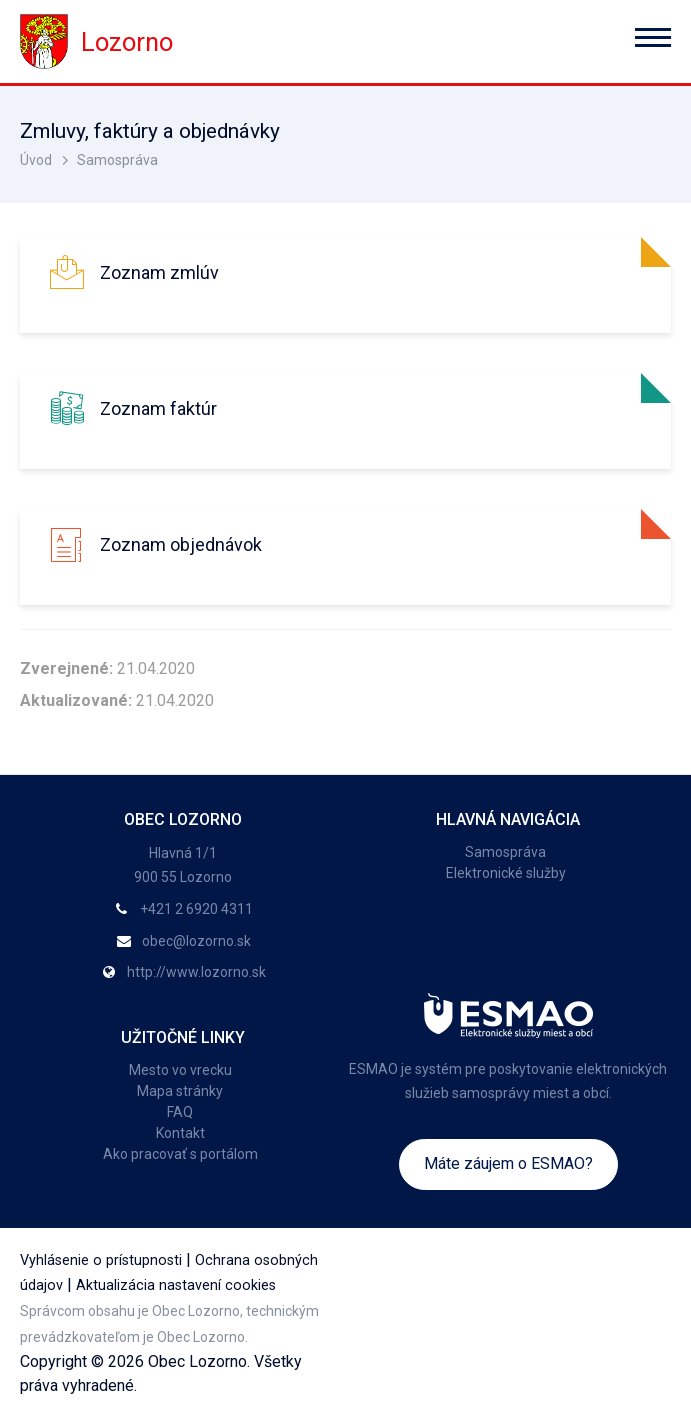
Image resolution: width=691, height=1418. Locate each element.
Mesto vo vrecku (180, 1070)
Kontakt (180, 1133)
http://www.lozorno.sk (196, 972)
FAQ (180, 1112)
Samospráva (117, 160)
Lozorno (96, 41)
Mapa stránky (180, 1091)
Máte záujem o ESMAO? (508, 1163)
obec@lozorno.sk (196, 941)
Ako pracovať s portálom (180, 1154)
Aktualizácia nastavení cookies (176, 1285)
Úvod (36, 160)
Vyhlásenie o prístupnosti (101, 1260)
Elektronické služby (506, 873)
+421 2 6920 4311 (196, 909)
